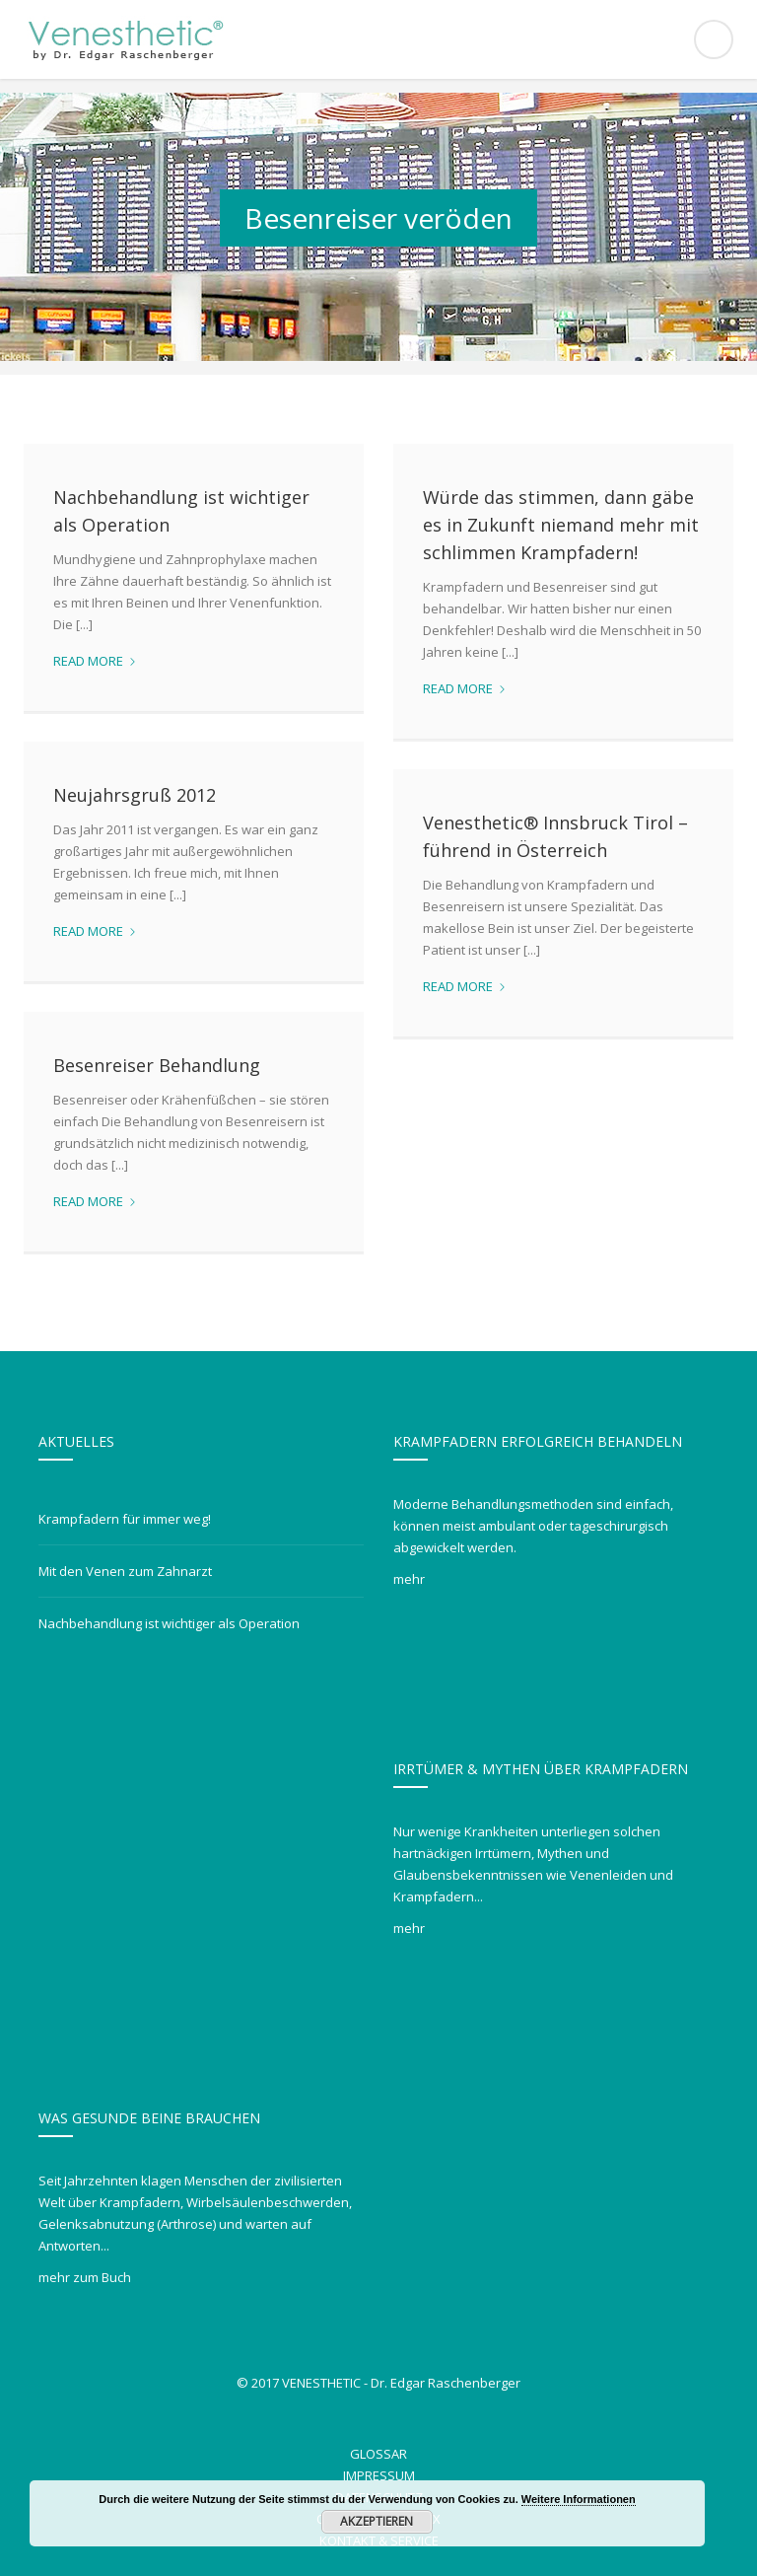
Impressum (379, 2475)
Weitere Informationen (585, 2499)
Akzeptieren (384, 2521)
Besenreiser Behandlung (156, 1065)
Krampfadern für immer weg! (124, 1519)
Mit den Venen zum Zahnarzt (125, 1571)
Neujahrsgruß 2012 (134, 795)
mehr (409, 1579)
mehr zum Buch (84, 2277)
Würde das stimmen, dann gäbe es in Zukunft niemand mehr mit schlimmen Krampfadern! (561, 524)
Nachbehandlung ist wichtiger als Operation (169, 1623)
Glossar (378, 2454)
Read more (95, 661)
